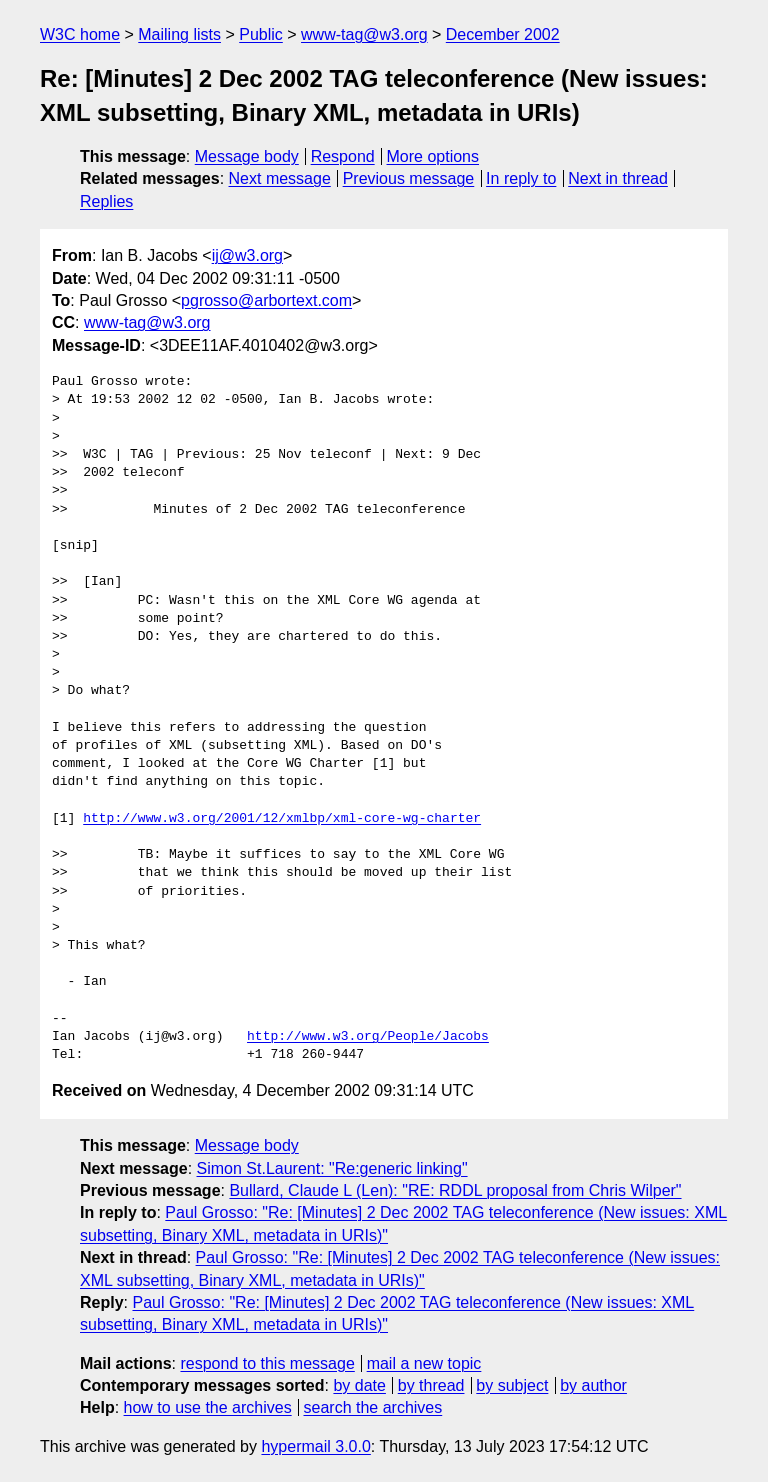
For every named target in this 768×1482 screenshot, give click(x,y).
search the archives (373, 1407)
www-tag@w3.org (364, 34)
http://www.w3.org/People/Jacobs (368, 1037)
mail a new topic (424, 1363)
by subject (512, 1385)
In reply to (521, 178)
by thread (431, 1385)
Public (261, 34)
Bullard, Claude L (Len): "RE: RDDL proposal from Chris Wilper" (455, 1190)
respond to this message (267, 1363)
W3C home (80, 34)
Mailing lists (179, 34)
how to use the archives (208, 1407)
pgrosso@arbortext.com (266, 300)
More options (433, 156)
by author (593, 1385)
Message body (247, 156)
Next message (280, 178)
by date (359, 1385)
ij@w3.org (247, 255)
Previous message (409, 178)
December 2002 (503, 34)
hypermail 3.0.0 (315, 1446)
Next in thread (618, 178)
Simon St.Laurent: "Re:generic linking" (332, 1168)
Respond (343, 156)
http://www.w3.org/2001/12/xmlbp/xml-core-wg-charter (282, 819)
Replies (106, 201)
